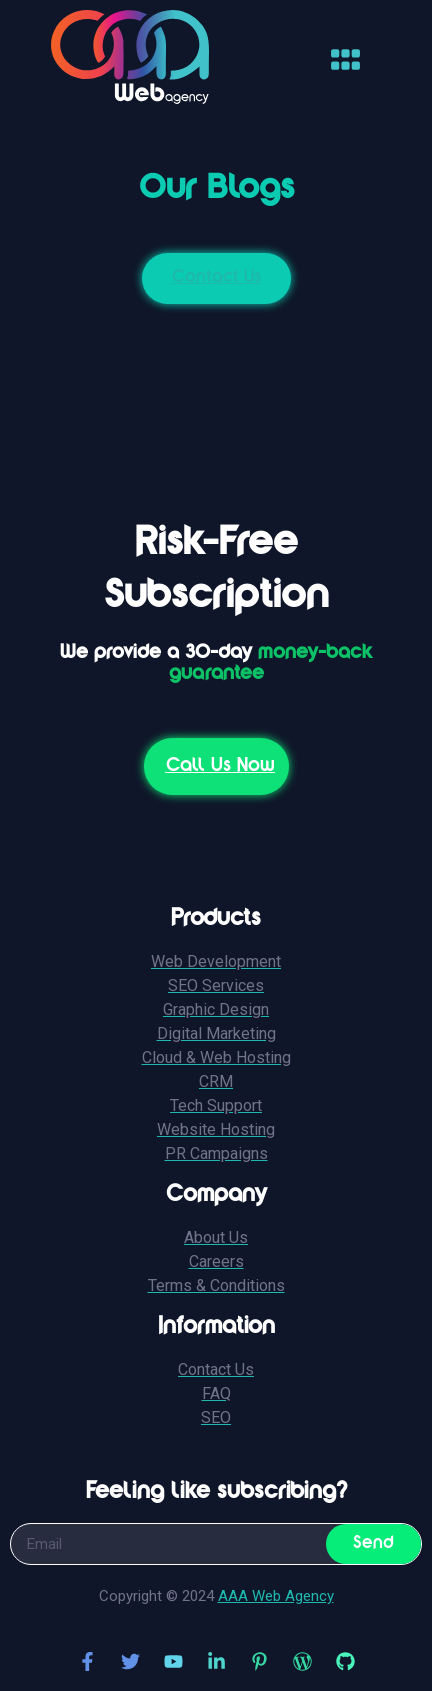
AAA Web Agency (276, 1596)
